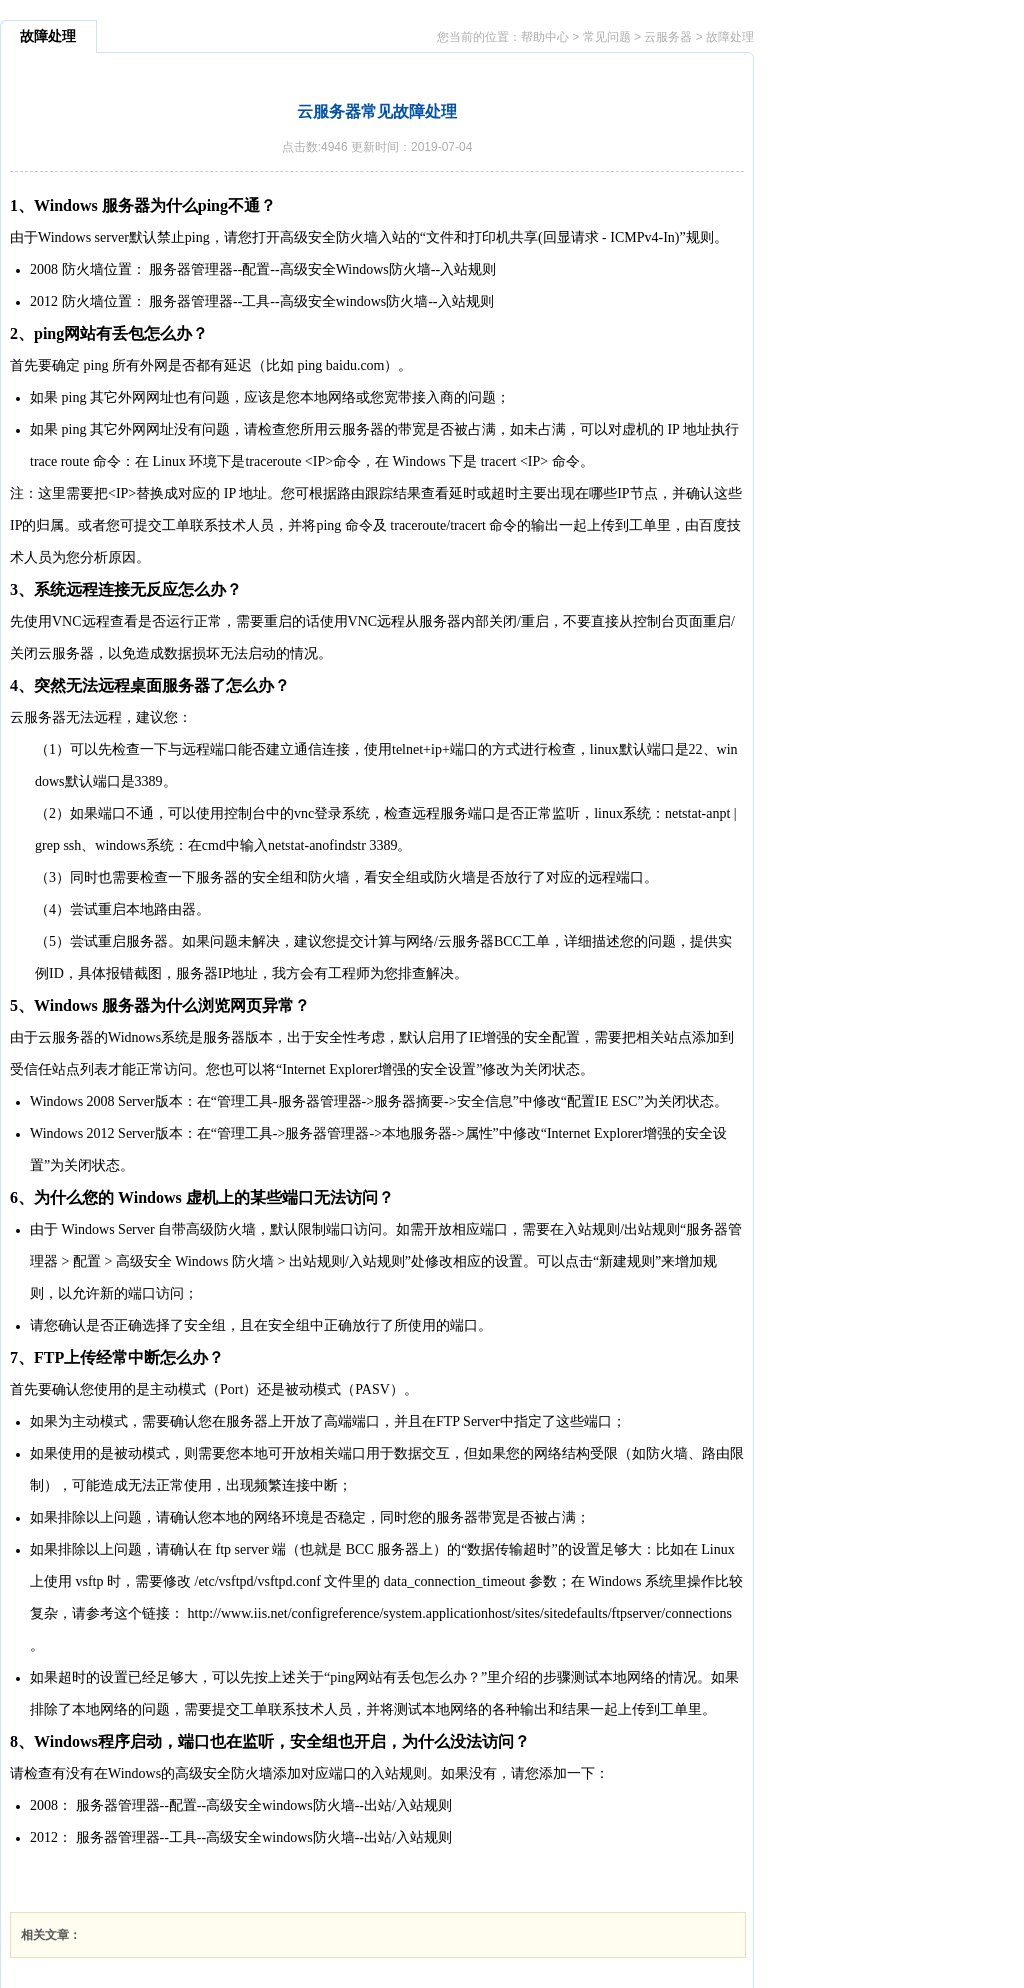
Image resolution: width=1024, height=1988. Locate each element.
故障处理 (730, 37)
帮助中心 (545, 37)
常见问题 (607, 37)
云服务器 (668, 37)
